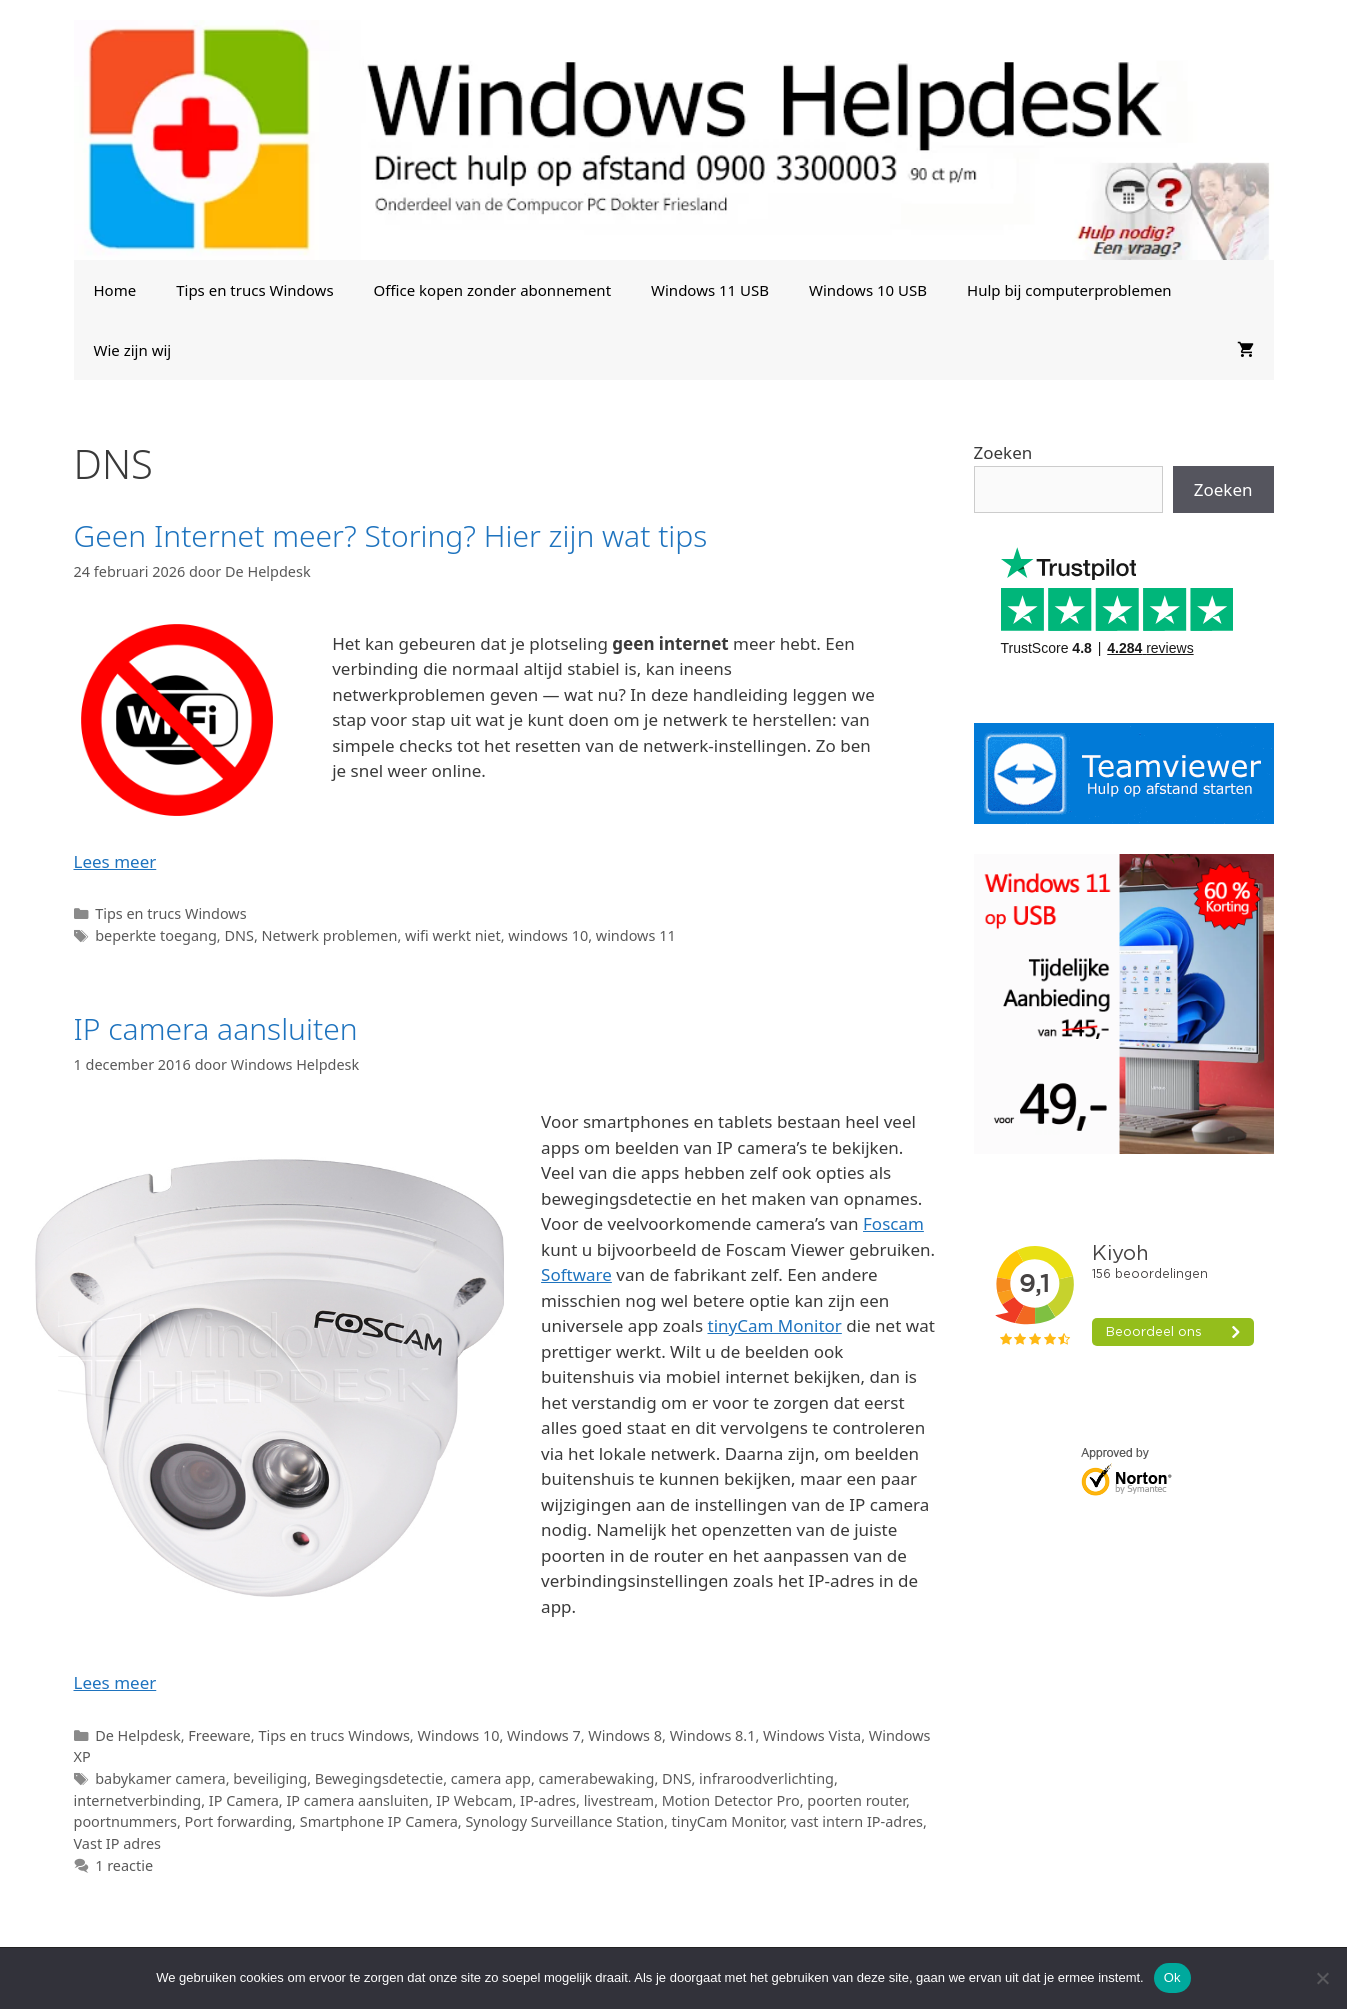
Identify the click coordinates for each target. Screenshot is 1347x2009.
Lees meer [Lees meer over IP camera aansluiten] (115, 1682)
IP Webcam (474, 1800)
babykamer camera (160, 1778)
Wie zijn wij (133, 350)
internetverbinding (138, 1800)
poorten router (856, 1800)
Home (115, 290)
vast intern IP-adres (857, 1821)
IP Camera (244, 1800)
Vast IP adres (117, 1843)
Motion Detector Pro (731, 1800)
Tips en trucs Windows (254, 290)
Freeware (219, 1735)
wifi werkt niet (453, 935)
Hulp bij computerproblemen (1069, 290)
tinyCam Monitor (775, 1325)
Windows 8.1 (713, 1735)
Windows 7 (544, 1735)
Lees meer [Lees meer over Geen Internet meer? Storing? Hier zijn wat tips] (115, 861)
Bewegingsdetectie (379, 1778)
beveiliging (270, 1778)
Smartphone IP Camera (379, 1821)
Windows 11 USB (710, 290)
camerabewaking (597, 1778)
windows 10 (548, 935)
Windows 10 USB (868, 290)
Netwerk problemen (330, 935)
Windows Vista (812, 1735)
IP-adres (548, 1800)
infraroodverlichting (766, 1778)
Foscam (893, 1223)
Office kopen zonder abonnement (492, 290)
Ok (1172, 1977)
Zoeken (1003, 452)
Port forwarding (239, 1821)
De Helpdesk (138, 1735)
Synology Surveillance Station (564, 1821)
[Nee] (1322, 1978)
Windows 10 (458, 1735)
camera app (491, 1778)
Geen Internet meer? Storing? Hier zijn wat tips (391, 535)
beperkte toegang (156, 935)
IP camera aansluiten (216, 1028)
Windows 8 (625, 1735)
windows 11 (636, 935)
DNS (238, 935)
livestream (619, 1800)
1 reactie (124, 1865)
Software (576, 1274)
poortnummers (125, 1821)
